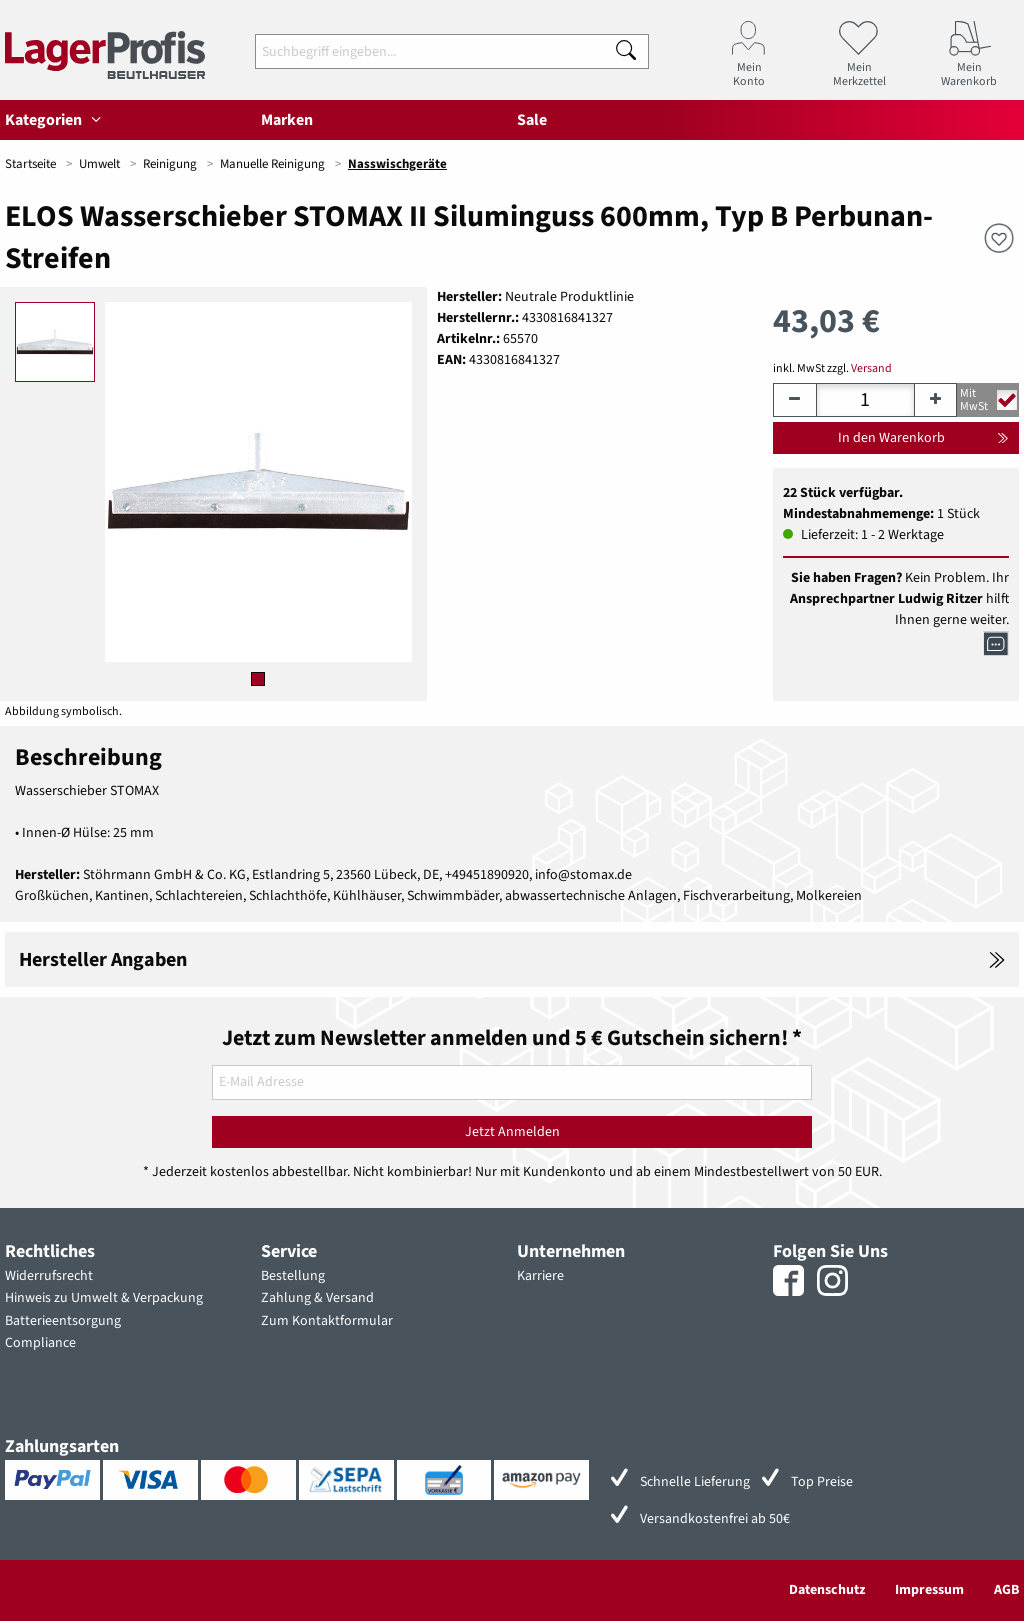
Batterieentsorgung (63, 1321)
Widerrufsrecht (49, 1276)
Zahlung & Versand (317, 1298)
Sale (532, 120)
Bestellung (293, 1276)
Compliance (40, 1343)
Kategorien (56, 120)
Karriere (540, 1276)
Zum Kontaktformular (327, 1321)
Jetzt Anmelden (512, 1132)
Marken (287, 120)
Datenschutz (827, 1590)
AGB (1006, 1590)
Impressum (929, 1590)
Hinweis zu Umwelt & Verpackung (104, 1298)
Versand (871, 368)
